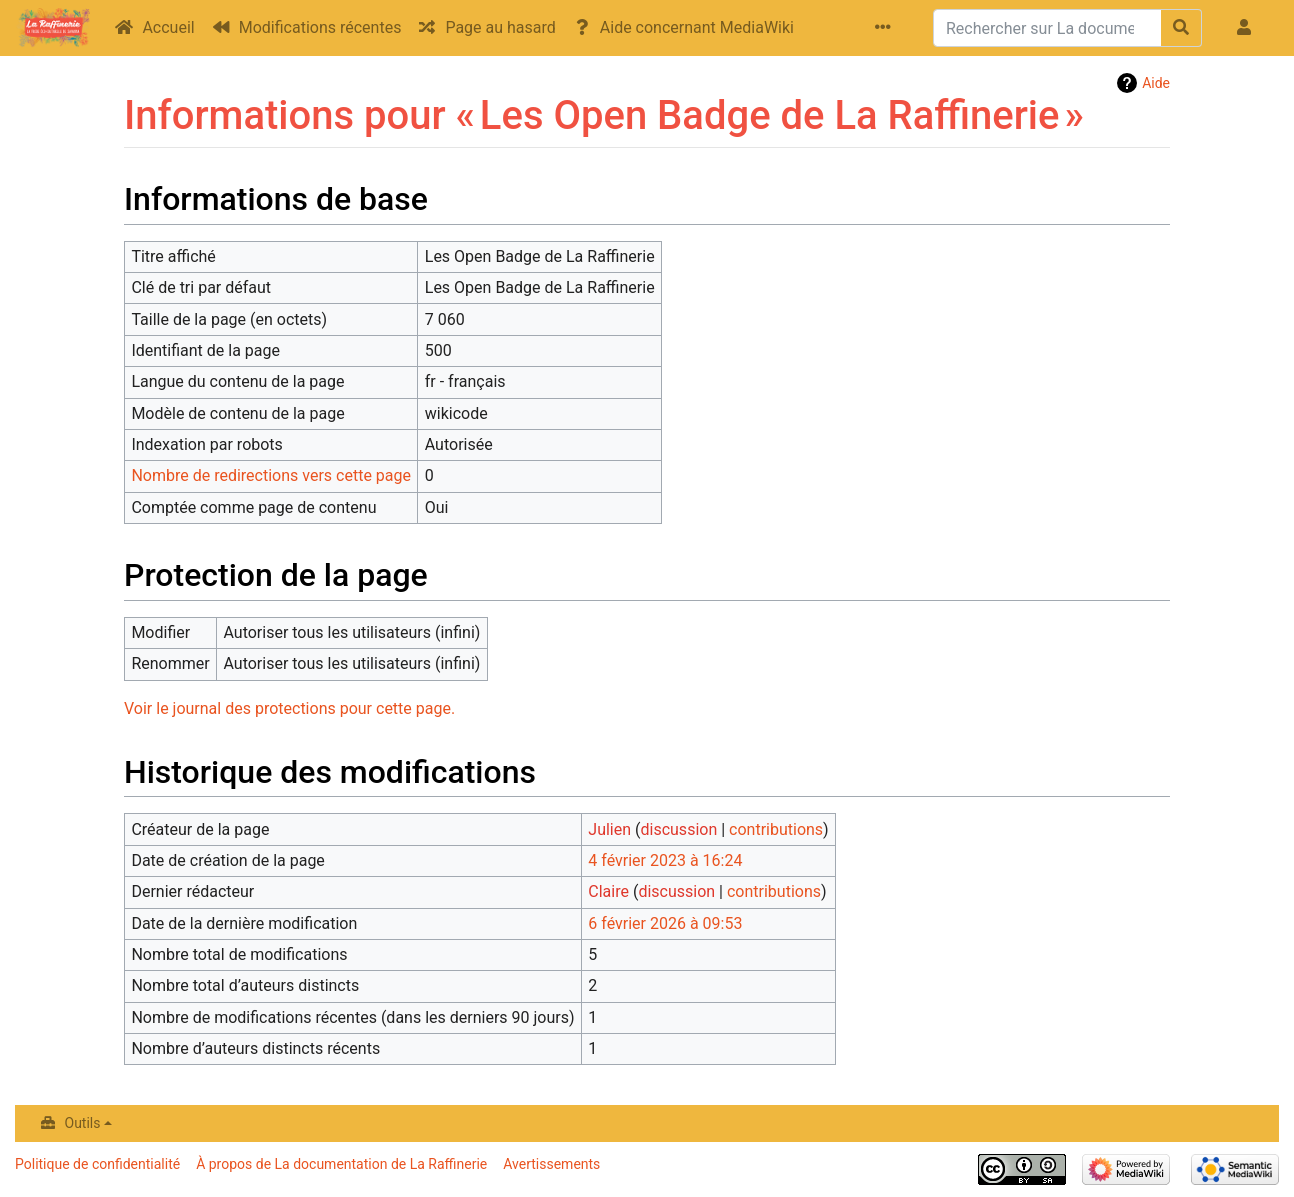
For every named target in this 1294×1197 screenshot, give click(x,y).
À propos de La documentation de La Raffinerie (341, 1164)
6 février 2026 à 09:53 (665, 923)
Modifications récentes (320, 27)
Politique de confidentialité (97, 1164)
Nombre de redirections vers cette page (271, 475)
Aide (1156, 83)
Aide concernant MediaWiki (697, 27)
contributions (776, 829)
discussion (679, 829)
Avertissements (551, 1164)
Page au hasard (500, 27)
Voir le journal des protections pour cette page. (289, 708)
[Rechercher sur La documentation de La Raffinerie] (1047, 28)
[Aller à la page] (1181, 28)
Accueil (168, 27)
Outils (83, 1123)
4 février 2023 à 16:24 (665, 860)
